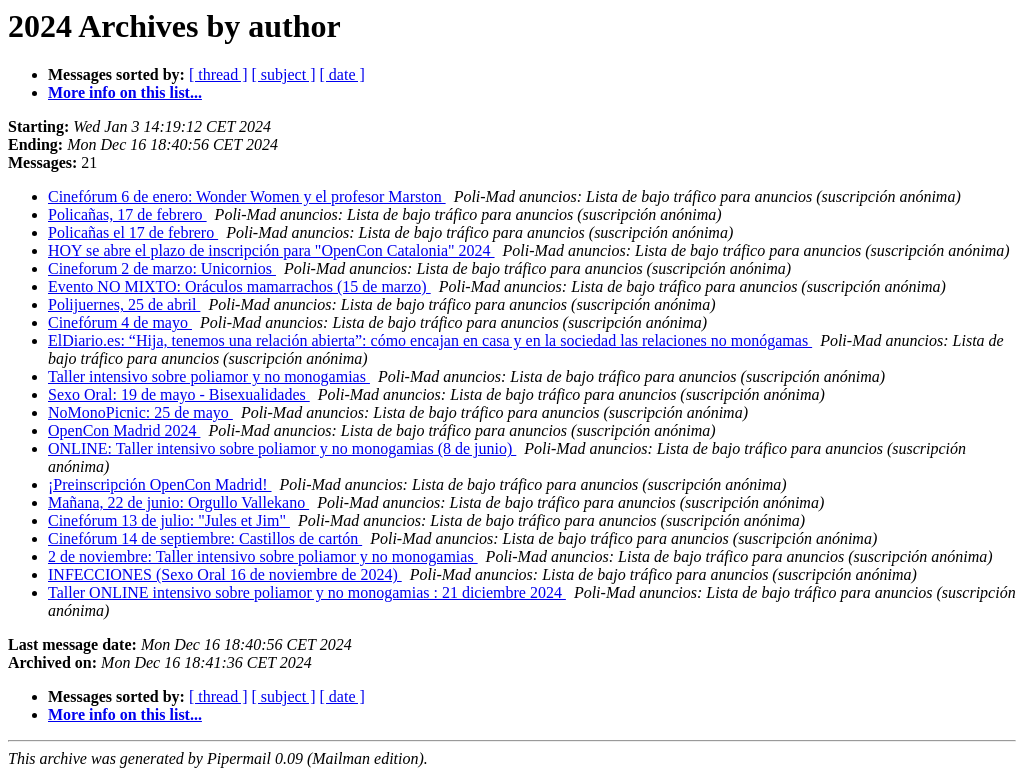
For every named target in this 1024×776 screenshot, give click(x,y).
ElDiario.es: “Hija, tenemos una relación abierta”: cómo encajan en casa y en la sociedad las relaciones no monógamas (430, 340)
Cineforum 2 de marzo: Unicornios (162, 268)
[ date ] (342, 74)
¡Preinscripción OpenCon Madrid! (160, 484)
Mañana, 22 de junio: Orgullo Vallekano (178, 502)
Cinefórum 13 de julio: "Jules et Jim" (169, 520)
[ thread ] (218, 74)
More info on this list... (125, 92)
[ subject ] (284, 74)
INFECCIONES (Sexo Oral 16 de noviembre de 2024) (225, 574)
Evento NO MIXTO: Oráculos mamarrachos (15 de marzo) (239, 286)
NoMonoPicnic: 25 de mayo (140, 412)
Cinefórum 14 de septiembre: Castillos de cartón (205, 538)
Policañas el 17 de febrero (133, 232)
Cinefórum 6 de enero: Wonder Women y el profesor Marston (247, 196)
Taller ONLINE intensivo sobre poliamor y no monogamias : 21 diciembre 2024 (307, 592)
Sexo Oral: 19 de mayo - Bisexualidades (179, 394)
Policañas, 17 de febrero (127, 214)
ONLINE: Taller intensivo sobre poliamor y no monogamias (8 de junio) (282, 448)
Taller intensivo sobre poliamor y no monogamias (209, 376)
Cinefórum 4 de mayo (120, 322)
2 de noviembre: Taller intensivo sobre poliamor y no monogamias (263, 556)
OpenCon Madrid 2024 (124, 430)
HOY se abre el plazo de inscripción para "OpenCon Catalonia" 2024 (271, 250)
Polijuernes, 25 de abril (124, 304)
